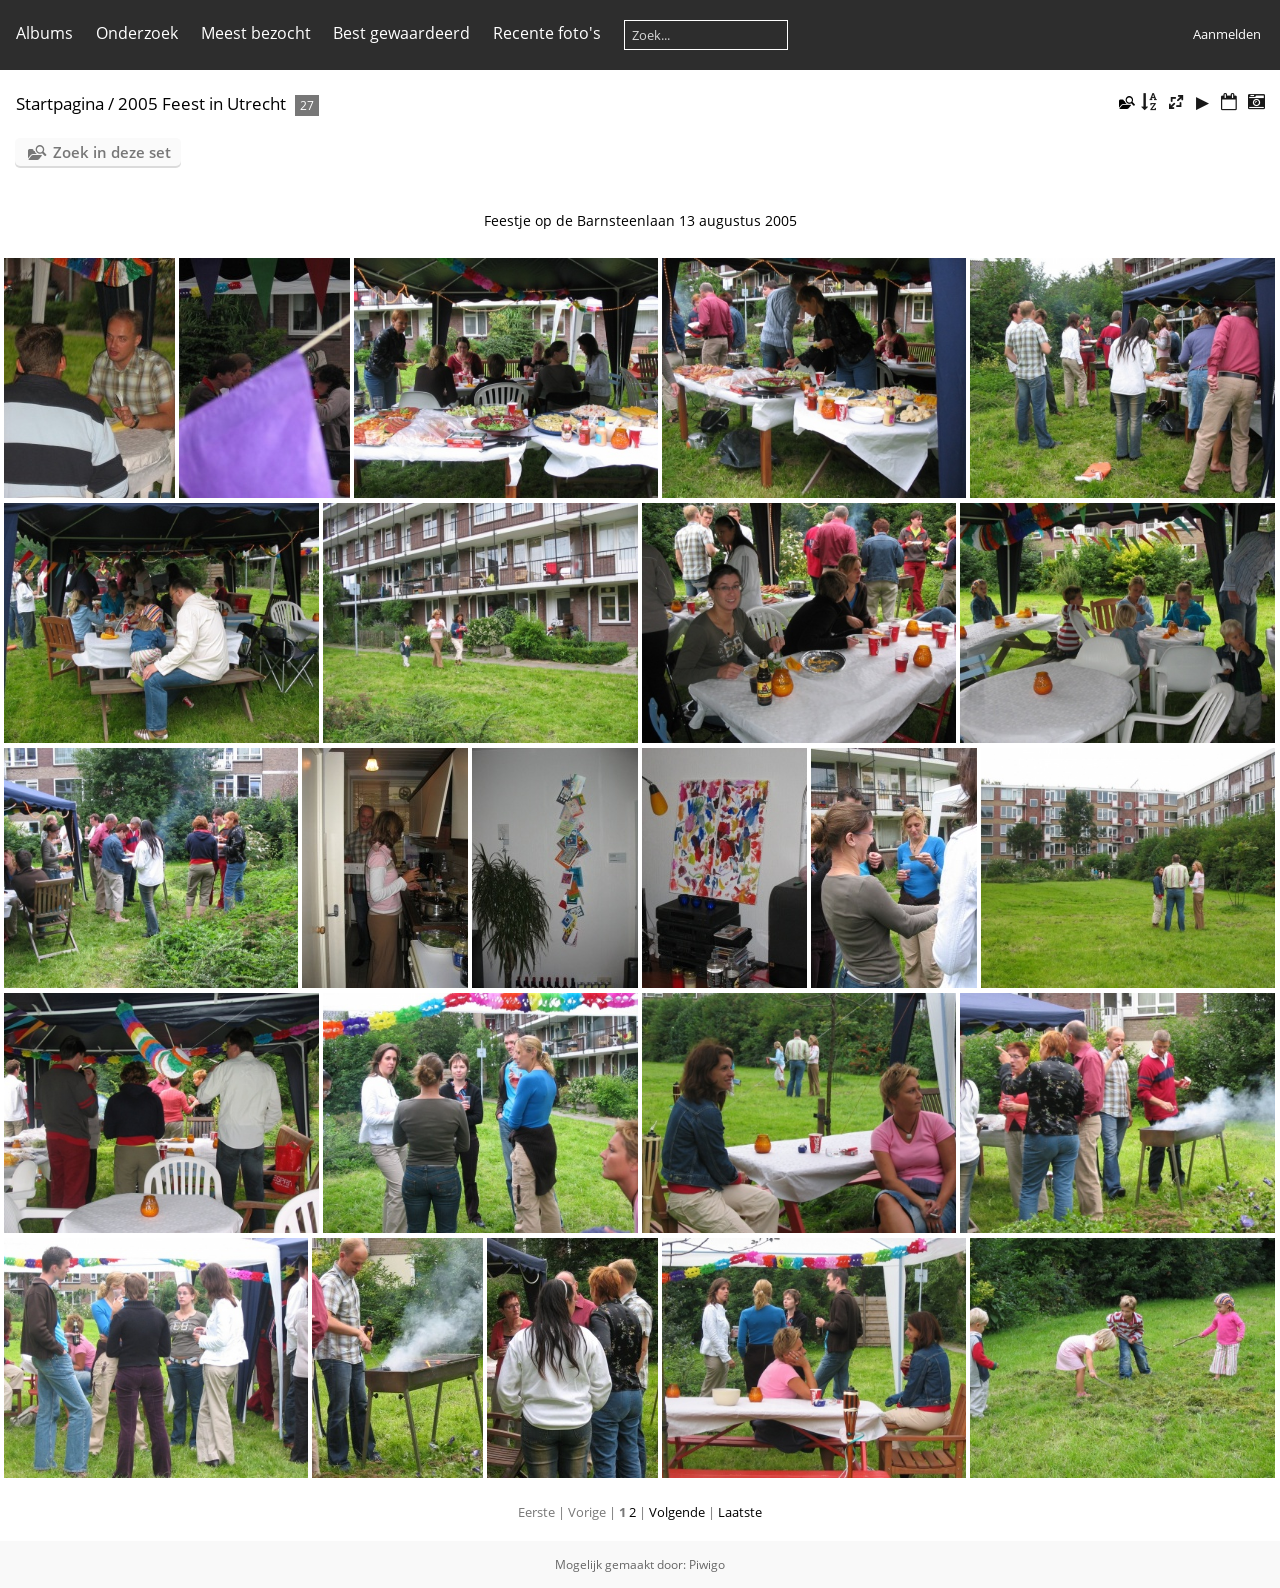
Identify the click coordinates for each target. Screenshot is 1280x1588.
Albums (44, 33)
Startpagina (60, 103)
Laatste (740, 1512)
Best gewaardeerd (401, 33)
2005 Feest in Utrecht (202, 103)
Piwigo (707, 1564)
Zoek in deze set (112, 152)
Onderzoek (137, 33)
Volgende (677, 1512)
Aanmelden (1227, 34)
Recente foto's (547, 33)
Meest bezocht (256, 33)
